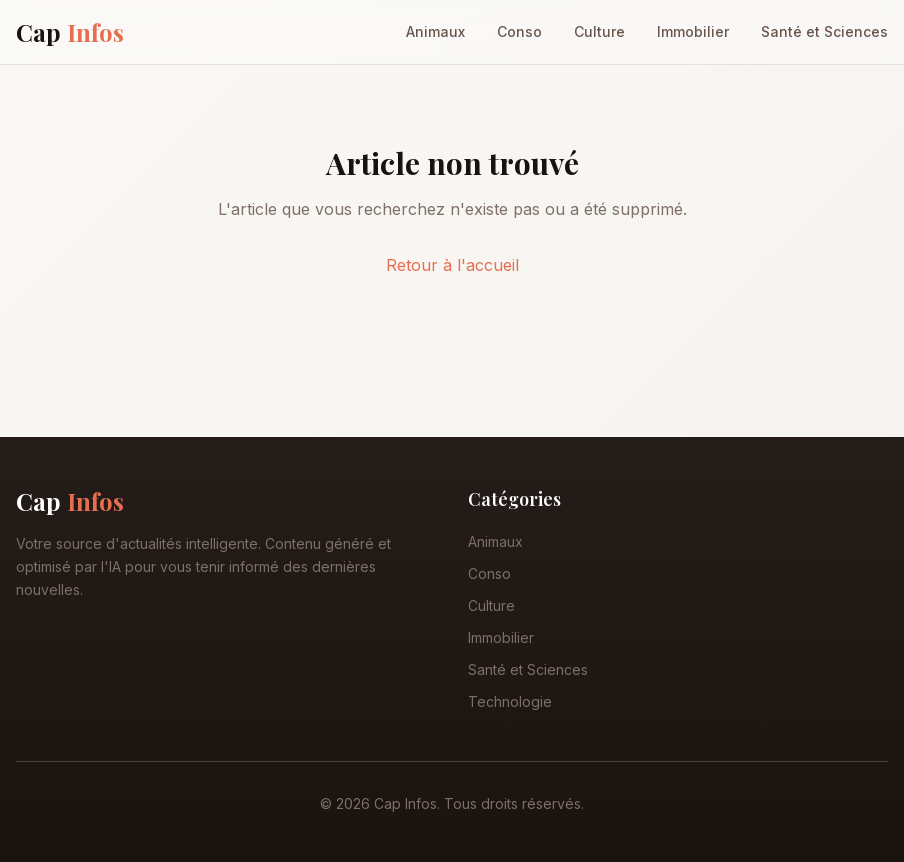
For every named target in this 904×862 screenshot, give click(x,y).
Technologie (510, 701)
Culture (599, 31)
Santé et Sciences (824, 31)
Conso (519, 31)
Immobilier (693, 31)
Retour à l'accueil (452, 265)
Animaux (435, 31)
